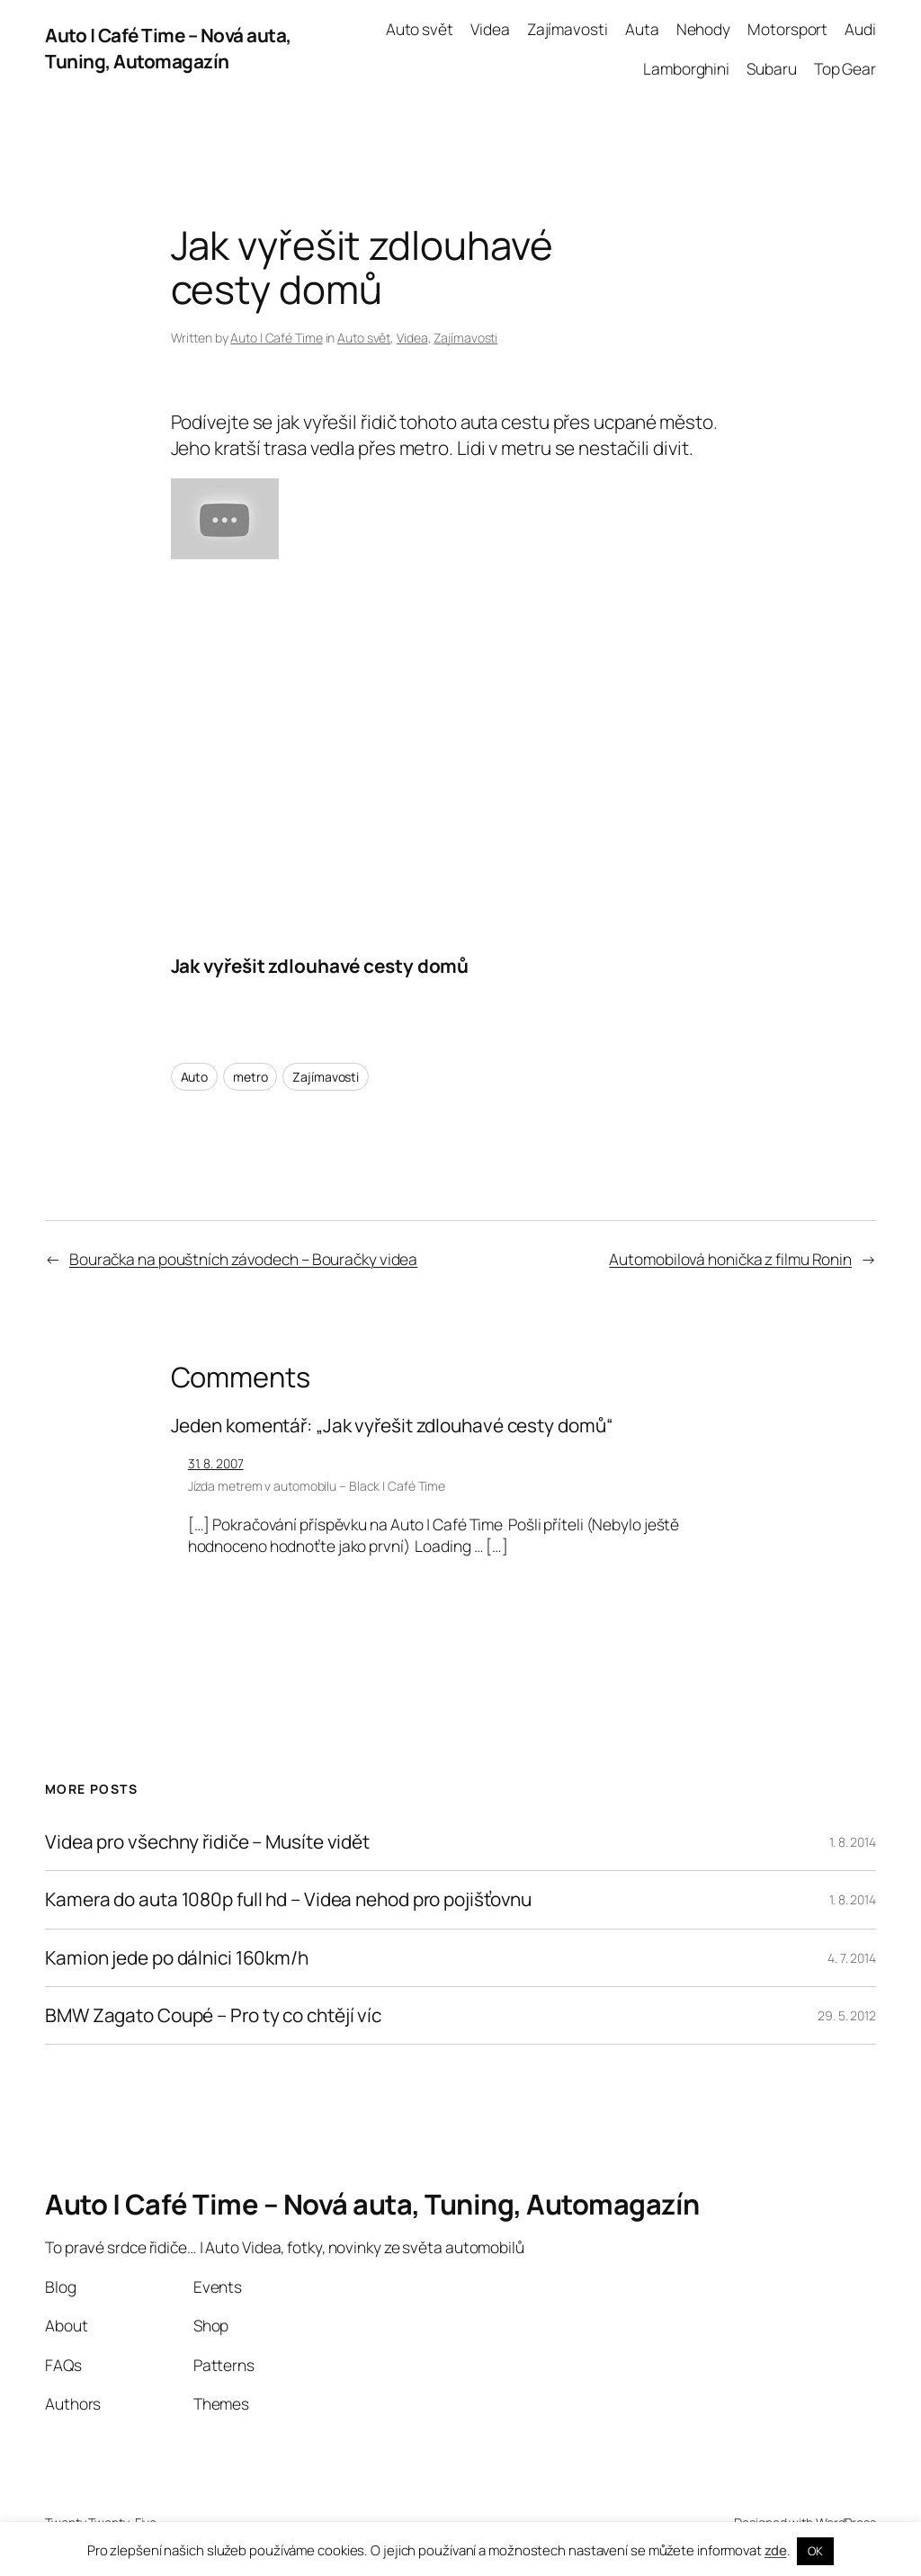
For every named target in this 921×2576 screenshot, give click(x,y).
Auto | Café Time (276, 337)
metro (250, 1076)
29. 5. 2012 (847, 2015)
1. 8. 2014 (852, 1841)
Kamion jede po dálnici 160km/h (176, 1958)
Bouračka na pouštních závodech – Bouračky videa (243, 1259)
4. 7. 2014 (851, 1957)
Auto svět (363, 337)
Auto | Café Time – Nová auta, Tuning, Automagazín (168, 48)
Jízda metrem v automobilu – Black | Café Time (317, 1485)
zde (776, 2550)
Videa (412, 337)
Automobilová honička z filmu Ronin (730, 1259)
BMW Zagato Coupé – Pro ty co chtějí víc (213, 2015)
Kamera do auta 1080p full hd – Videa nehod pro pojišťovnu (288, 1899)
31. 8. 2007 (216, 1463)
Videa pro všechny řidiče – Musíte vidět (207, 1842)
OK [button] (815, 2551)
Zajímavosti (465, 337)
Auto (195, 1076)
